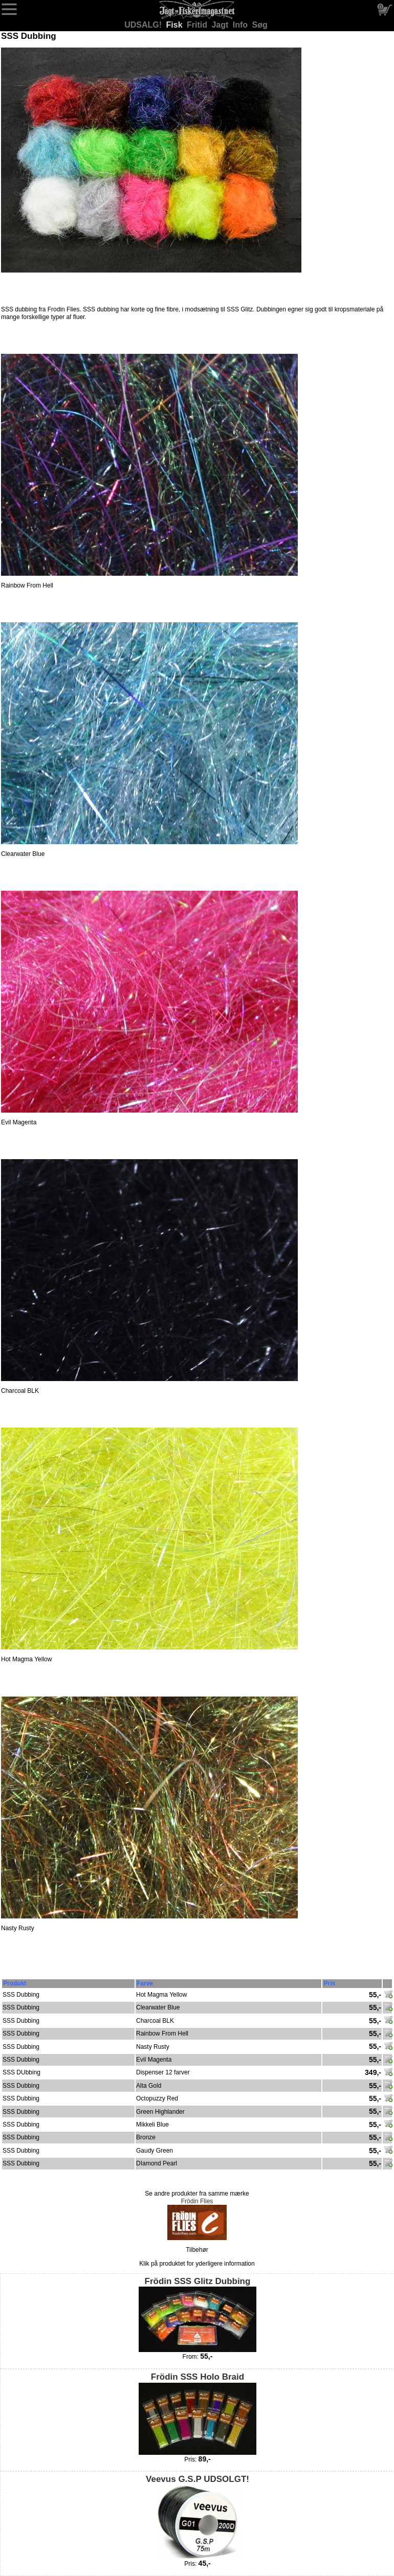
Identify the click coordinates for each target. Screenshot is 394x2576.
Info (241, 24)
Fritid (198, 24)
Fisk (175, 24)
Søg (260, 24)
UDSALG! (144, 24)
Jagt (220, 24)
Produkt (14, 1983)
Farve (145, 1983)
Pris (329, 1983)
